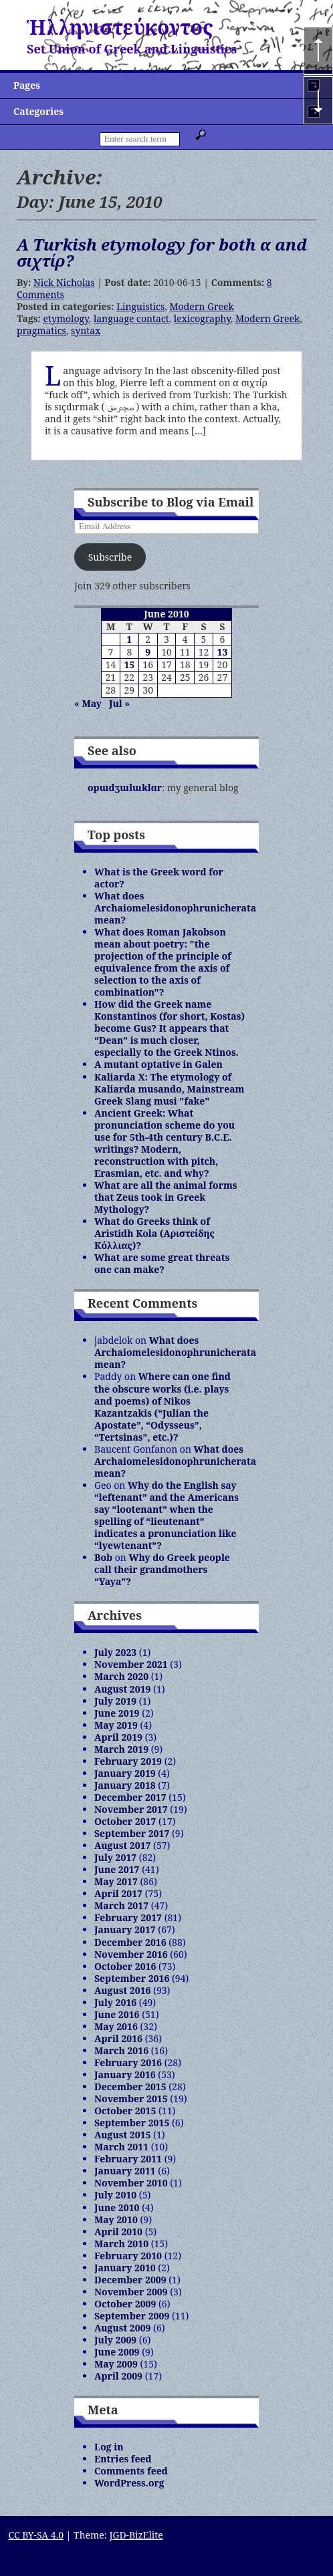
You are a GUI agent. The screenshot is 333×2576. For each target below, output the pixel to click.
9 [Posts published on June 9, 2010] (147, 652)
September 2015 (131, 2122)
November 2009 (131, 2291)
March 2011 (121, 2146)
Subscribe (110, 557)
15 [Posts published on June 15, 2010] (129, 664)
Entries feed (123, 2458)
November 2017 (131, 1809)
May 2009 (116, 2363)
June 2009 (117, 2351)
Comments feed (131, 2470)
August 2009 (122, 2327)
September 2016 (131, 1978)
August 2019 (122, 1689)
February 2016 (128, 2062)
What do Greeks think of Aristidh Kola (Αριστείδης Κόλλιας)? (154, 1233)
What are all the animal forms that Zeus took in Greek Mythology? (165, 1197)
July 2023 (115, 1652)
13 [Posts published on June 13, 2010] (222, 652)
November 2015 (131, 2098)
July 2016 (115, 2002)
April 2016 (118, 2038)
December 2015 (130, 2086)
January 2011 (125, 2170)
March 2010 (121, 2243)
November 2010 (131, 2182)
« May (88, 703)
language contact (131, 318)
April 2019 (118, 1737)
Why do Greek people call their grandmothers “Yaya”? (162, 1569)
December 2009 (130, 2279)
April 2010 (118, 2231)
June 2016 (117, 2014)
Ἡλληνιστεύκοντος (120, 27)
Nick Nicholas (63, 282)
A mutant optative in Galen (158, 1064)
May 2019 (116, 1725)
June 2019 (117, 1713)
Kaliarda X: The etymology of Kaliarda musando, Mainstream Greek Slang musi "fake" (169, 1088)
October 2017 (125, 1821)
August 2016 (122, 1990)
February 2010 (128, 2255)
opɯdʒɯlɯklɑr (125, 787)
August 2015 (122, 2134)
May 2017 (116, 1881)
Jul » (119, 703)
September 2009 (131, 2315)
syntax (85, 330)
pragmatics (41, 330)
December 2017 (130, 1797)
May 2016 (116, 2026)
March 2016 (121, 2050)
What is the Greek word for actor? (158, 877)
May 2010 (116, 2219)
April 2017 (118, 1893)
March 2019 (121, 1749)
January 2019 (125, 1773)
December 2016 (130, 1942)
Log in (109, 2446)
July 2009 (115, 2339)
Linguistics (140, 306)
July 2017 (115, 1857)
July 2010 (115, 2194)
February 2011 (128, 2158)
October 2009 (125, 2303)
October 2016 (125, 1966)
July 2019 (115, 1701)
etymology (65, 318)
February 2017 (128, 1917)
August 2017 (122, 1845)
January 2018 (125, 1785)
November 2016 (131, 1954)
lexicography (202, 318)
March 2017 (121, 1905)
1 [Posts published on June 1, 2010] (129, 639)
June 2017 (117, 1869)
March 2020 (121, 1676)
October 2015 (125, 2110)
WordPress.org (129, 2482)
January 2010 (125, 2267)
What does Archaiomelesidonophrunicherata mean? (175, 907)
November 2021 (131, 1664)
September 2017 (131, 1833)
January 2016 (125, 2074)
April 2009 (118, 2376)
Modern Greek (201, 306)
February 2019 (128, 1761)
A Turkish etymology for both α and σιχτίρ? (162, 252)
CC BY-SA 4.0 (36, 2535)
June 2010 (117, 2207)
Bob (103, 1557)
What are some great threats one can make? (161, 1263)
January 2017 (125, 1929)
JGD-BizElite (135, 2535)
